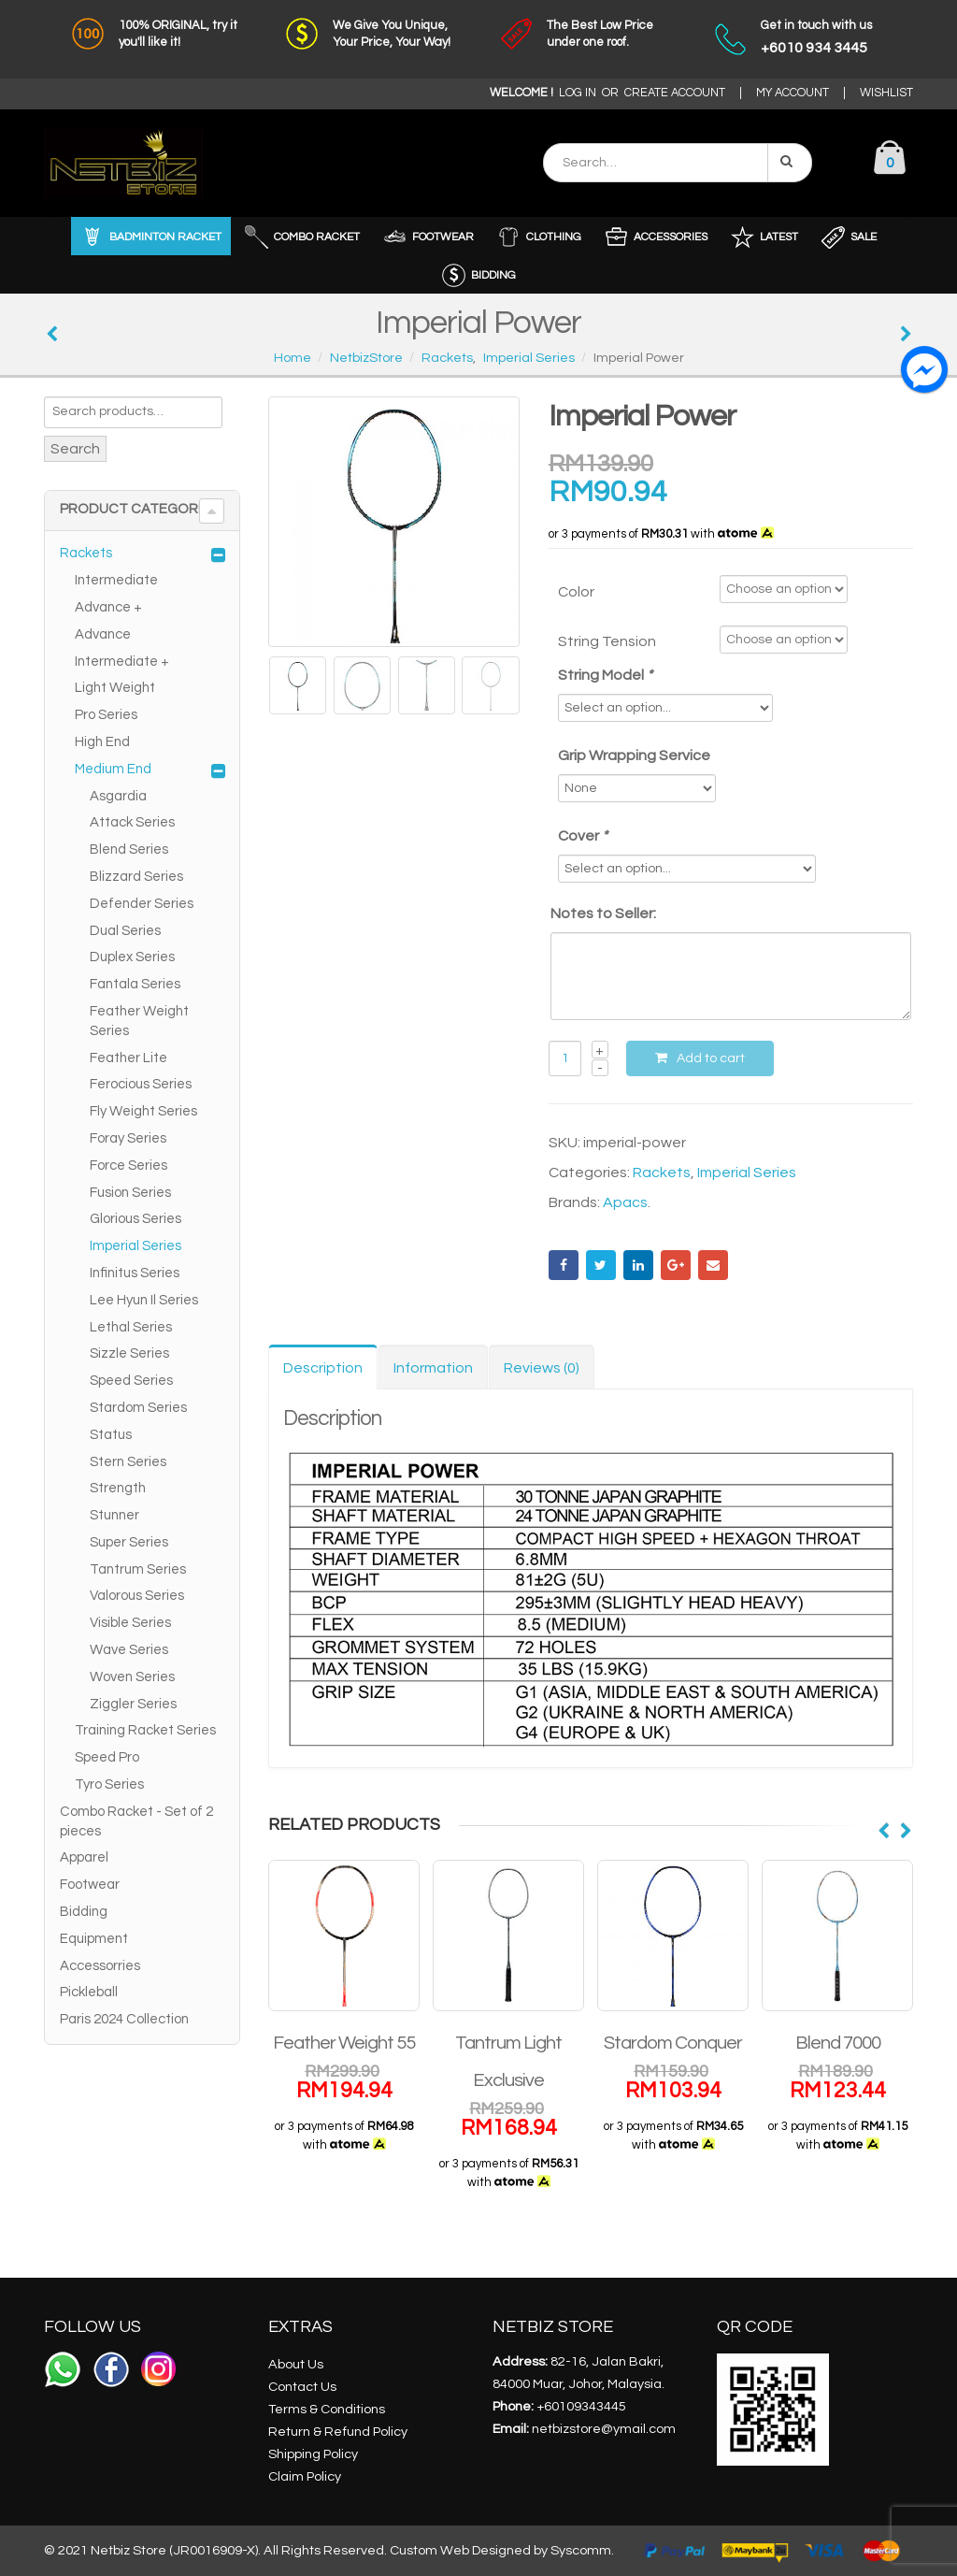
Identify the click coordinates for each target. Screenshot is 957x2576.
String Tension (607, 641)
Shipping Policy (313, 2454)
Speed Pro (107, 1757)
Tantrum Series (138, 1569)
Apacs (625, 1202)
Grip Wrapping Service (634, 755)
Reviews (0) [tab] (541, 1367)
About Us (295, 2364)
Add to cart (711, 1058)
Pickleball (89, 1992)
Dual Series (125, 931)
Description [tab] (323, 1367)
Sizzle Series (129, 1353)
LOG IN (577, 93)
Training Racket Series (145, 1730)
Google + (676, 1265)
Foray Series (128, 1138)
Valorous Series (137, 1596)
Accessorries (100, 1966)
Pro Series (106, 715)
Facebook (563, 1265)
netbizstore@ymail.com (604, 2429)
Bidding (83, 1912)
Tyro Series (109, 1784)
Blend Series (129, 849)
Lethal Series (131, 1327)
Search (75, 448)
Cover (584, 835)
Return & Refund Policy (337, 2432)
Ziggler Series (133, 1704)
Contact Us (302, 2387)
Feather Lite (128, 1058)
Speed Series (131, 1381)
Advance (103, 634)
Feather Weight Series (139, 1021)
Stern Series (128, 1462)
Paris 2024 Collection (124, 2019)
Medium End (113, 769)
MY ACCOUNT (792, 93)
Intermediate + (122, 662)
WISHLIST (886, 93)
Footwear (90, 1885)
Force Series (128, 1165)
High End (102, 742)
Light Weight (115, 688)
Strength (118, 1488)
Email (713, 1265)
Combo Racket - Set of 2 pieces (136, 1821)
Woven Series (132, 1677)
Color (576, 591)
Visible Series (130, 1623)
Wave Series (129, 1650)
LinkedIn (638, 1265)
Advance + (108, 607)
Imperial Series (746, 1172)
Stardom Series (138, 1408)
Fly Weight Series (143, 1111)
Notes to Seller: (603, 913)
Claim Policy (304, 2476)
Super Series (129, 1542)
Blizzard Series (136, 877)
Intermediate (116, 580)
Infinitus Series (134, 1273)
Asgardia (118, 796)
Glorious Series (135, 1219)
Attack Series (132, 822)
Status (111, 1435)
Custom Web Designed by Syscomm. (502, 2550)
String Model (606, 675)
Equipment (94, 1939)
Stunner (114, 1515)
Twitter (601, 1265)
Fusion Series (130, 1193)
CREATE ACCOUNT (674, 93)
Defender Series (141, 904)
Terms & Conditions (326, 2409)
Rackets (662, 1172)
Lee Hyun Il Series (144, 1300)
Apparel (84, 1857)
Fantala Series (135, 984)
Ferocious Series (141, 1084)
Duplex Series (132, 957)
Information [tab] (433, 1367)
